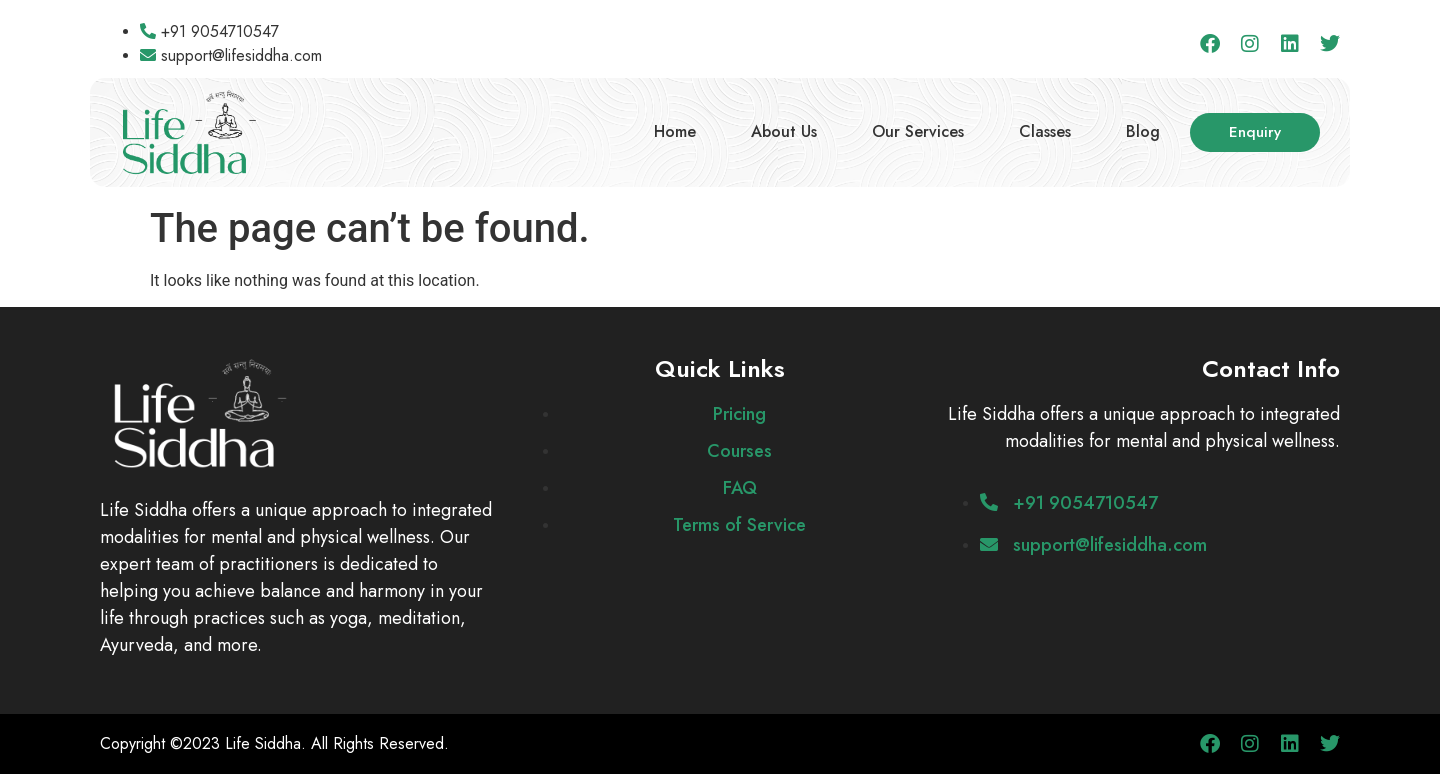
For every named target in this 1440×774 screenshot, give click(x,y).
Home (675, 131)
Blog (1143, 131)
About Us (784, 131)
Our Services (918, 131)
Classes (1045, 131)
